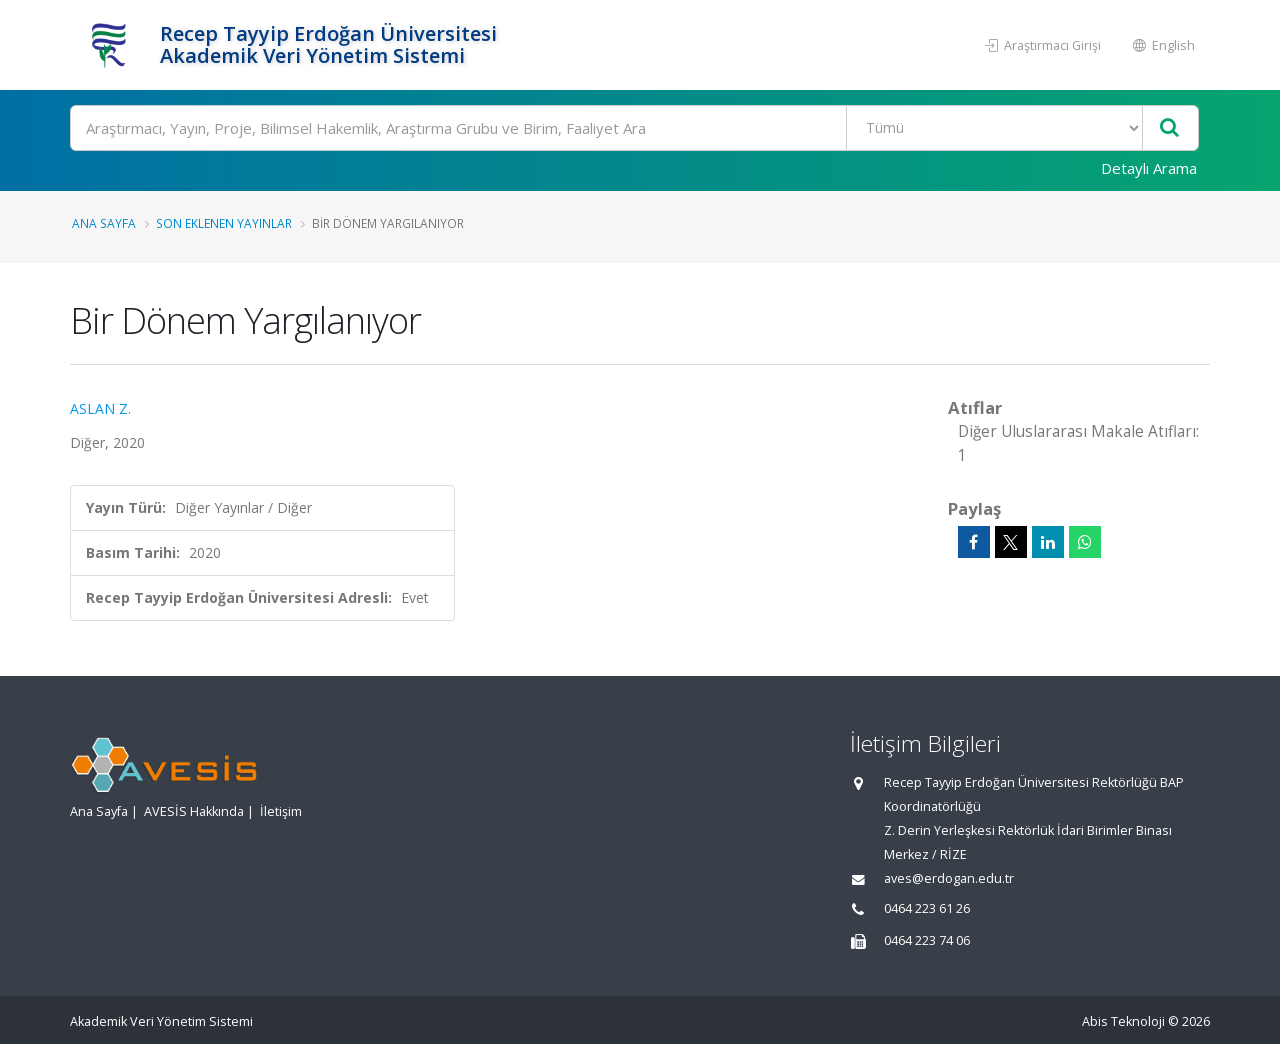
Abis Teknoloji (1123, 1021)
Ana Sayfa (104, 223)
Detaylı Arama (1149, 168)
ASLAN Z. (100, 408)
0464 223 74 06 (927, 940)
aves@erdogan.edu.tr (949, 878)
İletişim (281, 811)
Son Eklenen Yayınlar (224, 223)
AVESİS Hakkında (194, 811)
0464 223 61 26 (927, 908)
